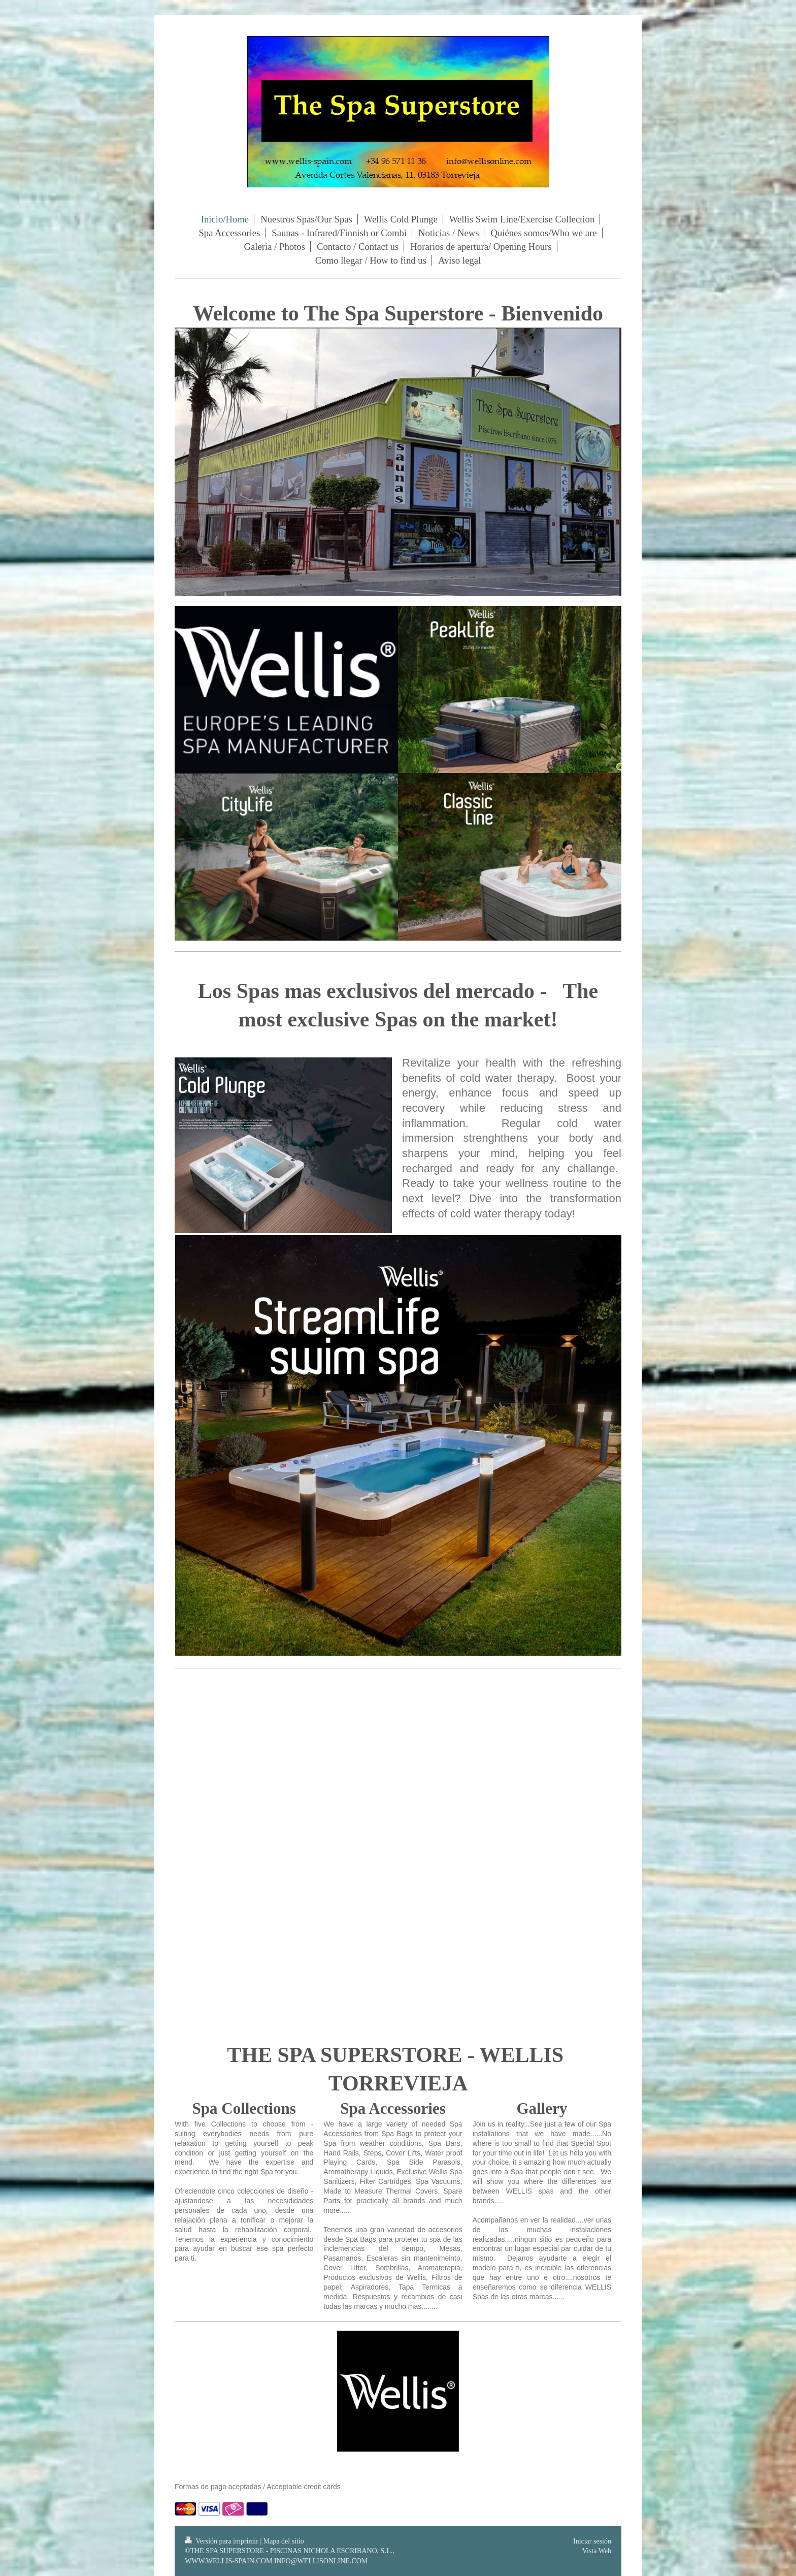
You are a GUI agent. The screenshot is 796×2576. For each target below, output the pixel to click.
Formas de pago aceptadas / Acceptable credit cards (258, 2487)
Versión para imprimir (222, 2541)
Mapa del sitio (283, 2541)
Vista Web (596, 2551)
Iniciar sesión (592, 2541)
